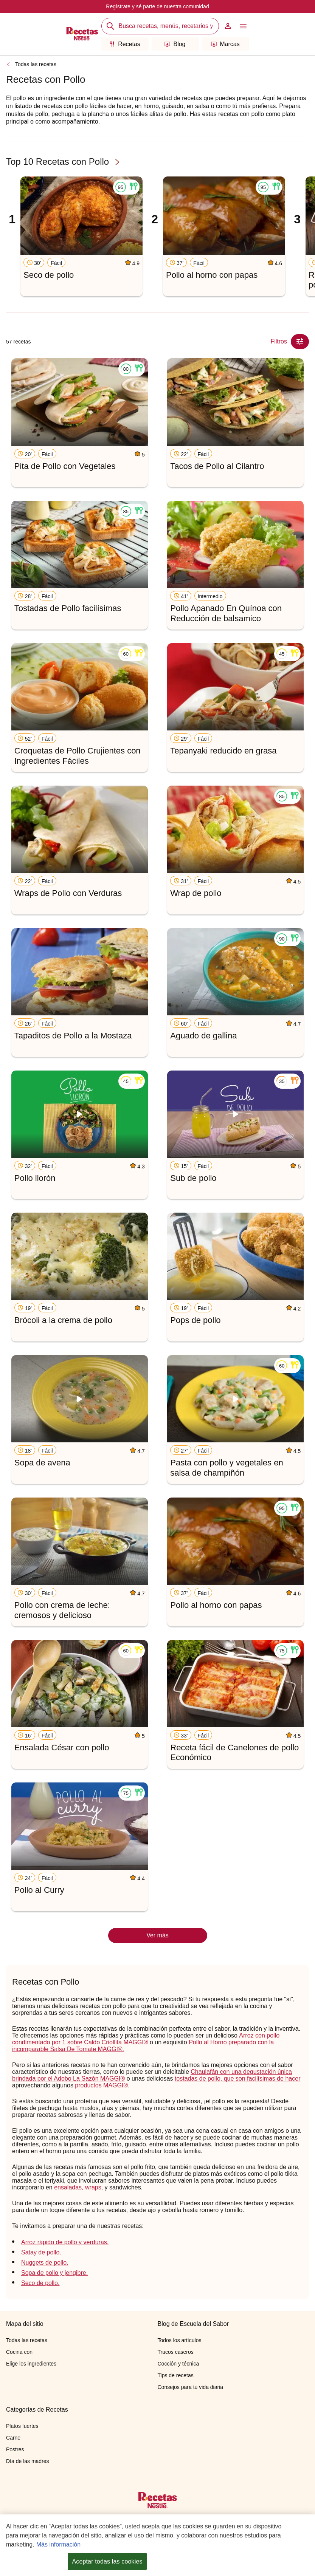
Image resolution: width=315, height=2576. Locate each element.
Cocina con (19, 2352)
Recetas (124, 44)
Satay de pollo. (41, 2252)
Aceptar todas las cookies (107, 2563)
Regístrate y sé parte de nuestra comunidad (157, 6)
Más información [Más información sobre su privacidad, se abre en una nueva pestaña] (58, 2546)
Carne (13, 2438)
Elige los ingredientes (31, 2364)
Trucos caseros (176, 2352)
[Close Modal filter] (300, 341)
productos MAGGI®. (102, 2085)
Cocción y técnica (178, 2364)
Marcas (225, 44)
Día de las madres (27, 2461)
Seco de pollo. (40, 2283)
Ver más (157, 1935)
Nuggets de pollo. (44, 2262)
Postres (15, 2449)
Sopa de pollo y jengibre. (54, 2273)
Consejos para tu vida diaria (190, 2387)
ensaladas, (68, 2187)
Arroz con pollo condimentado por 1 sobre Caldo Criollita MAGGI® (145, 2038)
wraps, (94, 2187)
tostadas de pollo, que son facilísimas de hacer (238, 2078)
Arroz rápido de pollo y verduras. (65, 2242)
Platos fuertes (22, 2426)
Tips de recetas (176, 2375)
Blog (174, 44)
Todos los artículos (180, 2340)
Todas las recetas (35, 64)
